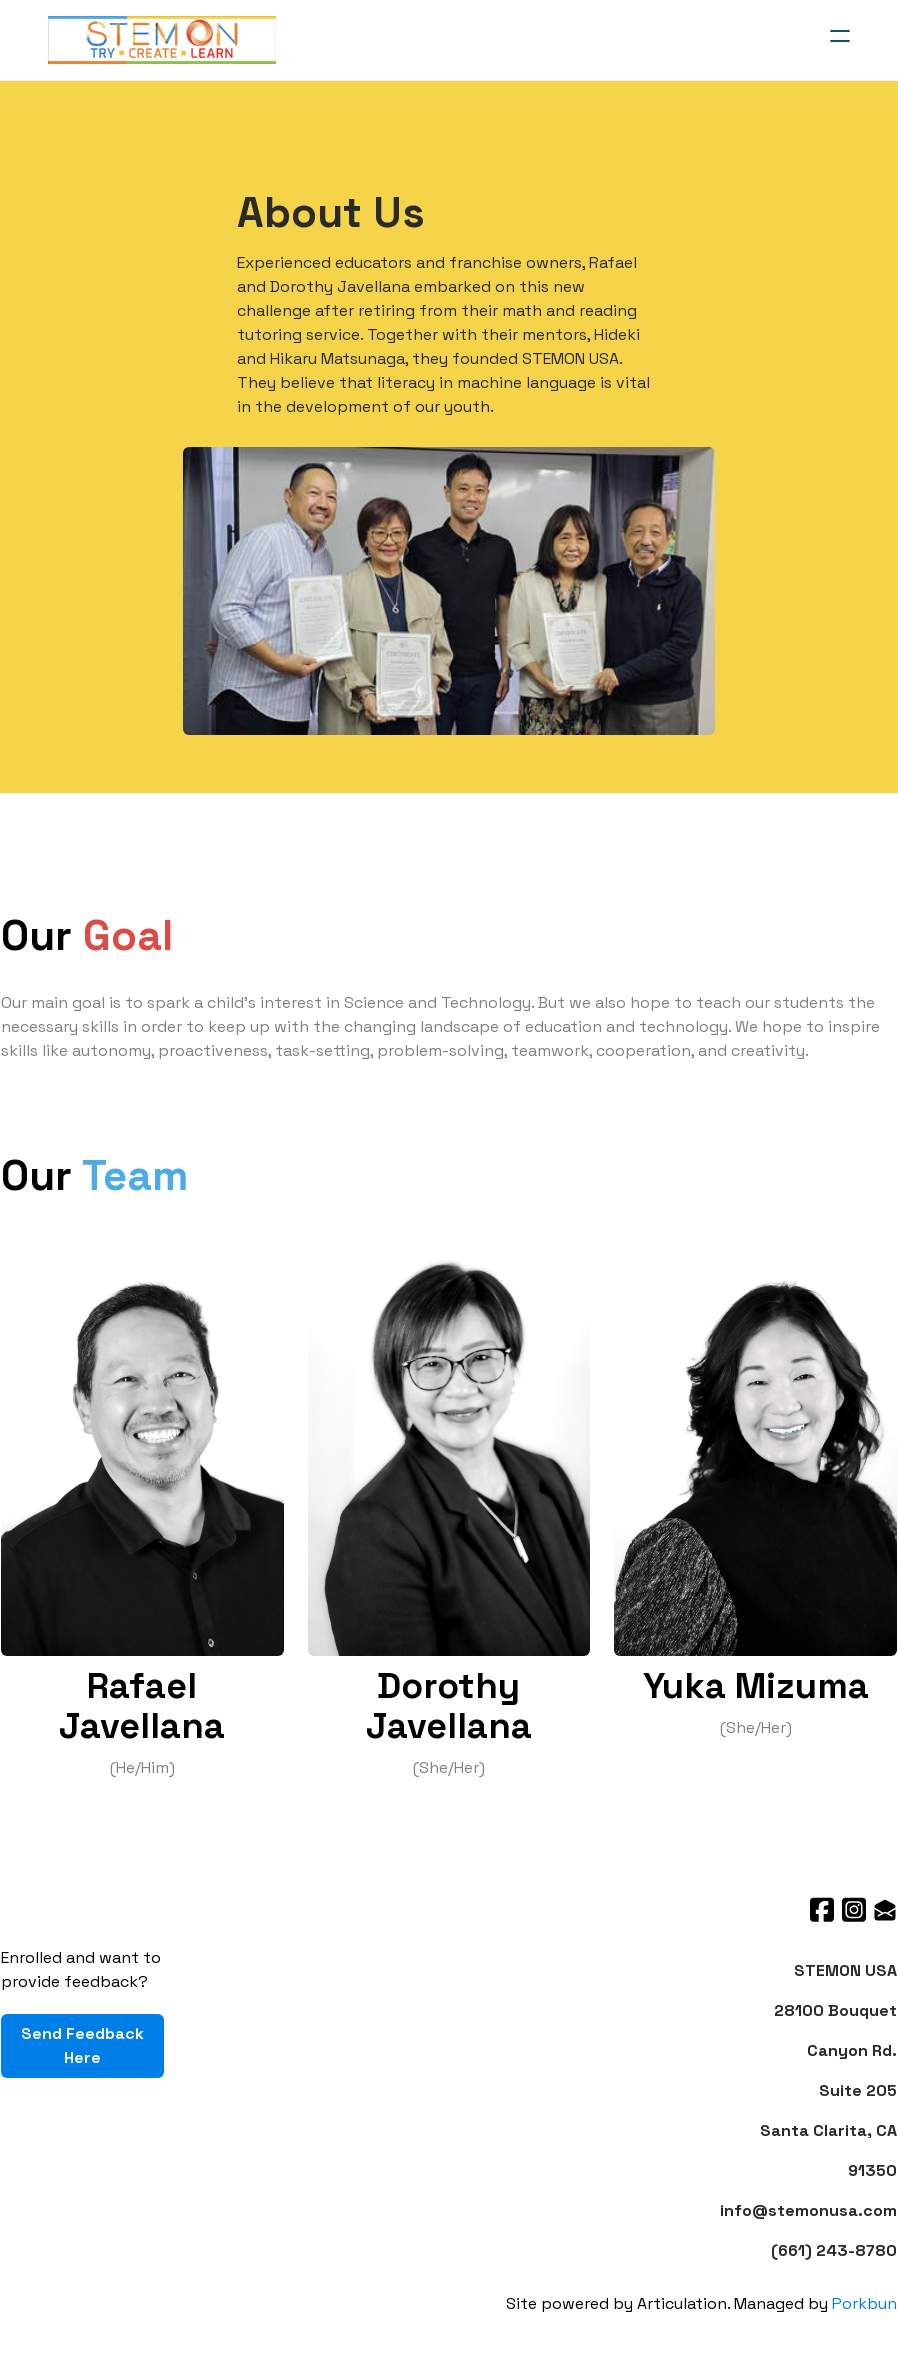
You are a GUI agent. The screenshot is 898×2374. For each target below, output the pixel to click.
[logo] (162, 40)
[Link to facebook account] (822, 1910)
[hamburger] (840, 36)
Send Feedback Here (81, 2046)
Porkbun (865, 2303)
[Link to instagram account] (854, 1910)
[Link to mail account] (886, 1910)
